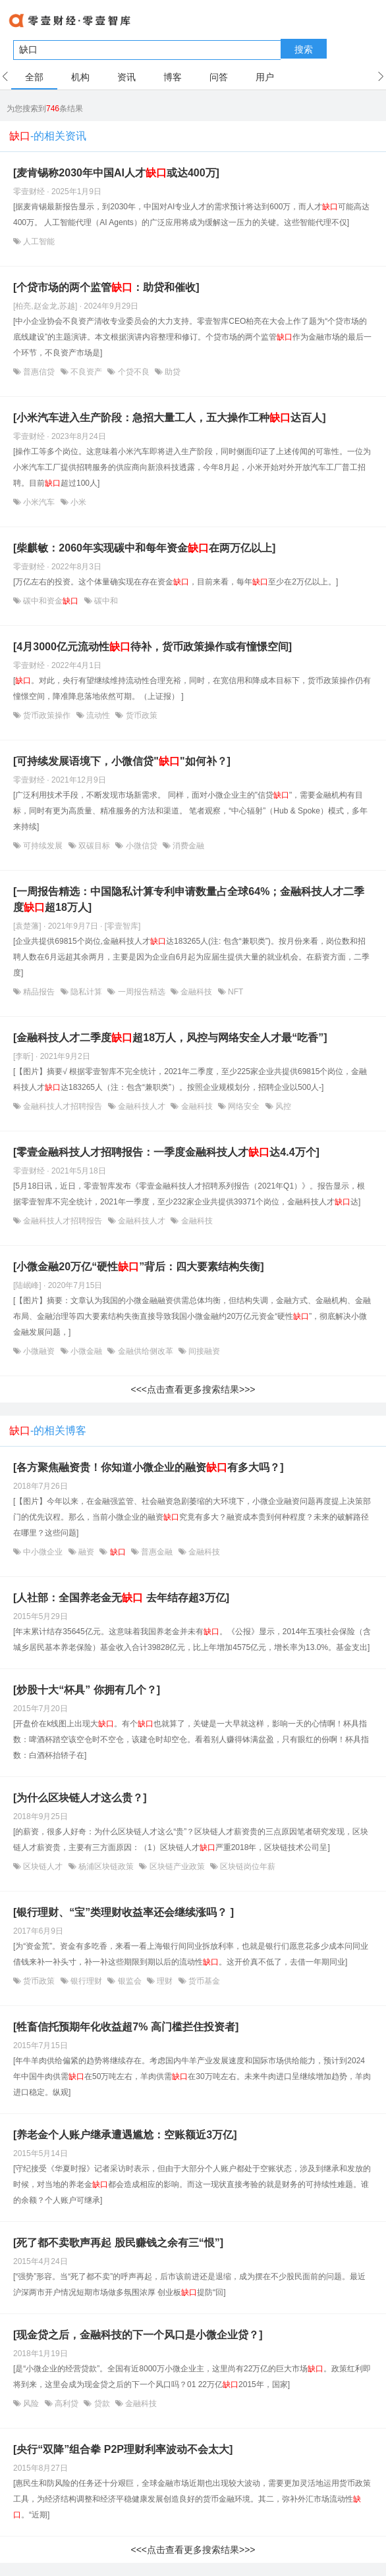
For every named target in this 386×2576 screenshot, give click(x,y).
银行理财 (87, 1981)
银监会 (129, 1981)
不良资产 (87, 371)
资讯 (126, 77)
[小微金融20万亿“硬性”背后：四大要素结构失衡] (138, 1266)
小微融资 (39, 1351)
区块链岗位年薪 (246, 1866)
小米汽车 (39, 502)
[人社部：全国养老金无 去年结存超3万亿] (121, 1597)
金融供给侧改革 (145, 1351)
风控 (282, 1106)
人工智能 (38, 241)
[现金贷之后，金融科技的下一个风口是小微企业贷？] (138, 2334)
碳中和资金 (51, 600)
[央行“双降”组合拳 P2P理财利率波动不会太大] (123, 2449)
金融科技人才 (142, 1106)
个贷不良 (133, 371)
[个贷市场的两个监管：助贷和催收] (106, 287)
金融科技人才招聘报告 (63, 1106)
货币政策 (140, 715)
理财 (165, 1981)
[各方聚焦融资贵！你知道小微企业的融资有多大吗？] (148, 1467)
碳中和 (105, 600)
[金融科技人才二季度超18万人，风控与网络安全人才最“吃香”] (170, 1037)
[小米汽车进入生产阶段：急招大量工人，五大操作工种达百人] (169, 417)
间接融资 (203, 1351)
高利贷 (67, 2403)
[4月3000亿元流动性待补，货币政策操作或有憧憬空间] (152, 646)
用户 (265, 77)
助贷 (171, 371)
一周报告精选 (141, 991)
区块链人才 (43, 1866)
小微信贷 (141, 845)
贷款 (102, 2403)
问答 (218, 77)
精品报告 (39, 991)
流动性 (98, 715)
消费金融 (187, 845)
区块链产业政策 (177, 1866)
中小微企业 (43, 1552)
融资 (86, 1552)
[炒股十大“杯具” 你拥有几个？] (86, 1689)
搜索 (303, 49)
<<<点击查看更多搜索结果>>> (192, 1389)
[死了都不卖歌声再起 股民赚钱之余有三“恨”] (118, 2242)
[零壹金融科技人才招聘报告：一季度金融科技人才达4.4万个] (166, 1152)
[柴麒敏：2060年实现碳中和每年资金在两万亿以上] (144, 548)
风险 (31, 2403)
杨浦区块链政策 (106, 1866)
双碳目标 (94, 845)
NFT (235, 991)
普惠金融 (157, 1552)
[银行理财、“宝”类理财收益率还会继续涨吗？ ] (123, 1912)
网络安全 (244, 1106)
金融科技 (197, 991)
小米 (77, 502)
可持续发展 (43, 845)
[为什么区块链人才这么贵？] (80, 1797)
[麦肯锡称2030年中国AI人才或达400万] (116, 172)
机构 (80, 77)
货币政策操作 (47, 715)
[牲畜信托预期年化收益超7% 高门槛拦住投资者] (125, 2026)
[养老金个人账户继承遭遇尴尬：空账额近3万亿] (125, 2134)
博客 (172, 77)
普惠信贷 (39, 371)
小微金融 (87, 1351)
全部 (34, 77)
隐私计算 (87, 991)
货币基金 (203, 1981)
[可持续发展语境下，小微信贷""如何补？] (122, 761)
